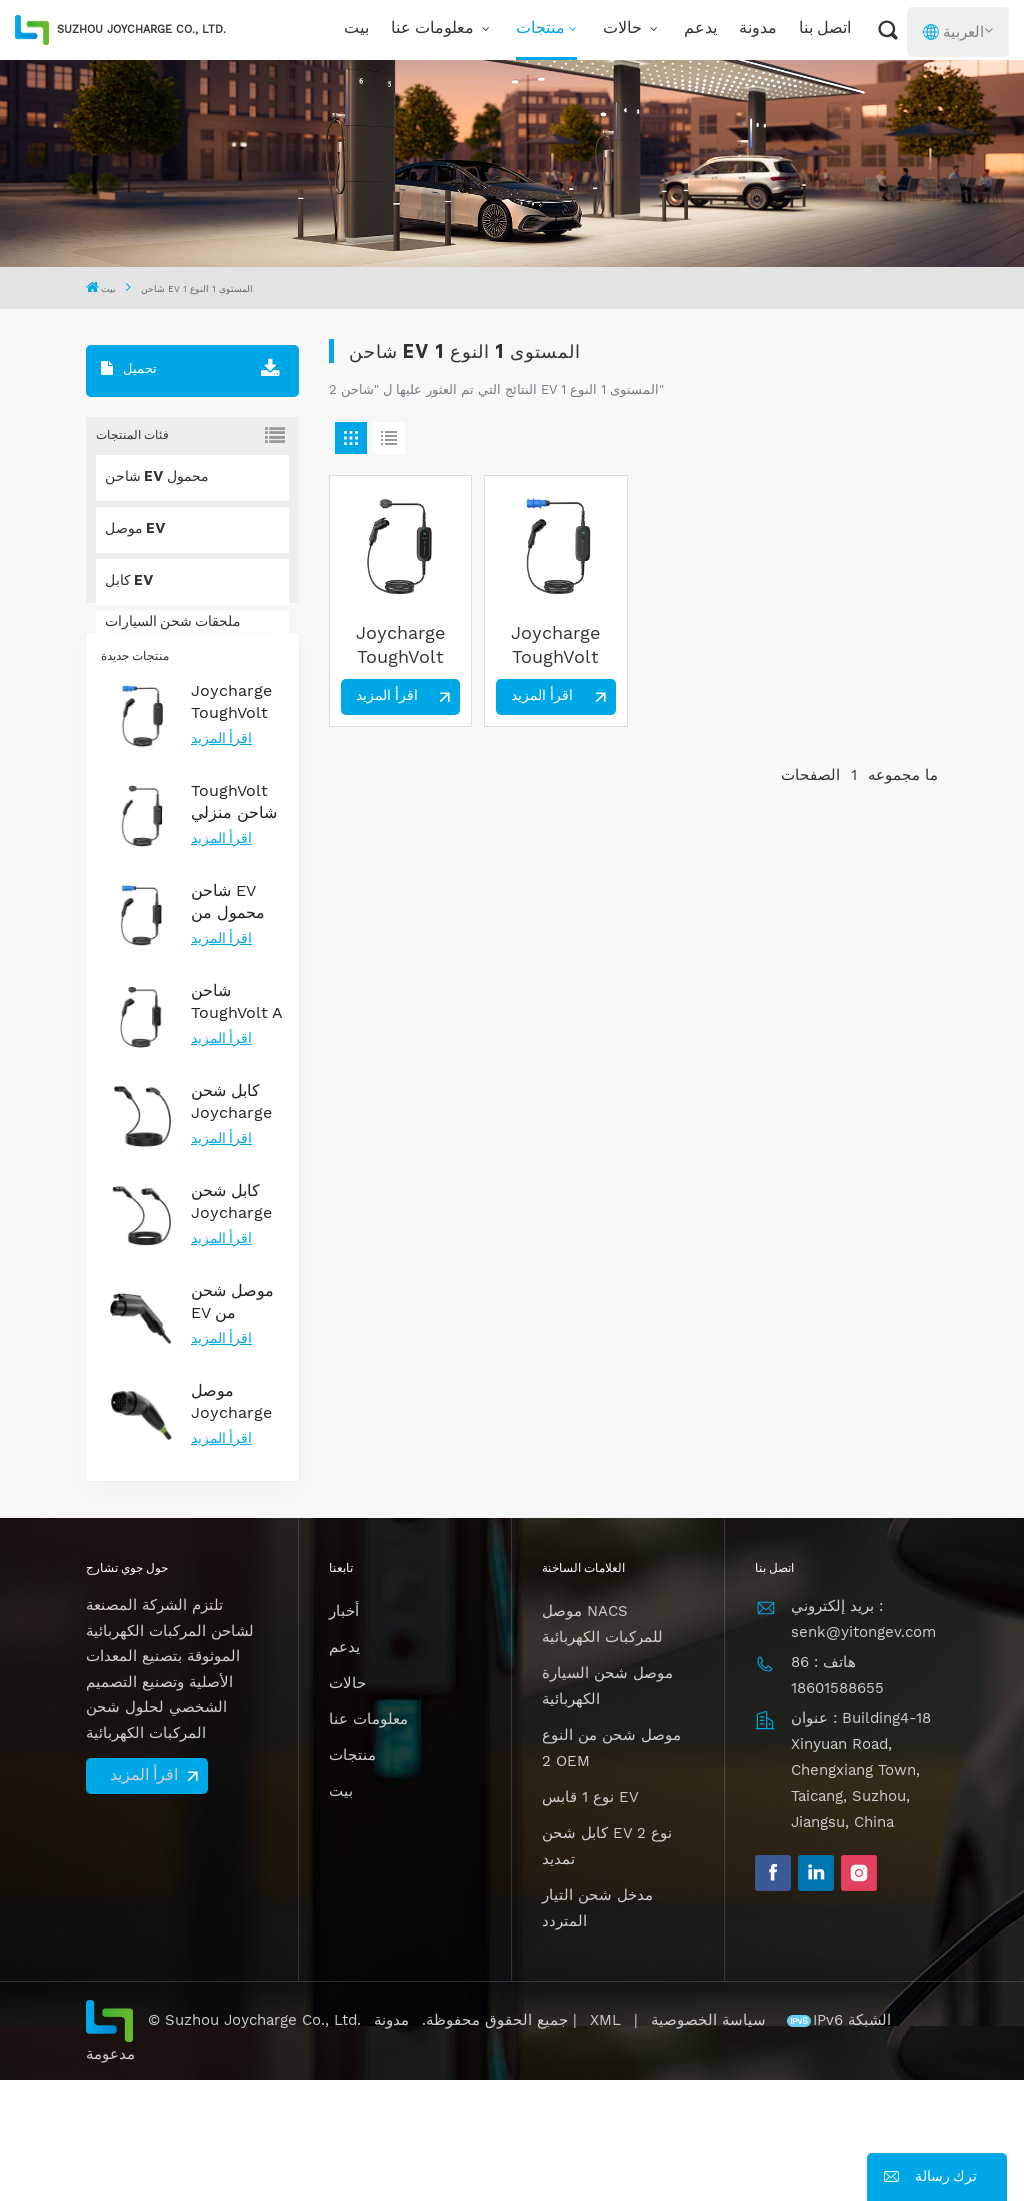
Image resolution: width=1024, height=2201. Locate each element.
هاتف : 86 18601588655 (837, 1796)
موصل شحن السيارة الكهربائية (607, 1808)
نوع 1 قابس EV (590, 1919)
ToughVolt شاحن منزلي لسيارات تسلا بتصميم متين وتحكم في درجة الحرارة (235, 923)
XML (605, 2142)
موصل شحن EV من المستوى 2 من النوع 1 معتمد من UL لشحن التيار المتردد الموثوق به (237, 1423)
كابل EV (129, 582)
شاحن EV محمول (157, 478)
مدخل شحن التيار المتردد (597, 2030)
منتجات (540, 29)
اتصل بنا (825, 29)
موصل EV (135, 530)
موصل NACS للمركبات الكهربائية (602, 1746)
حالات (624, 29)
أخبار (344, 1733)
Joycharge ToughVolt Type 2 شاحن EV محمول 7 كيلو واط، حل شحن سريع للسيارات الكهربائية (237, 823)
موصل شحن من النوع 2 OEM (611, 1870)
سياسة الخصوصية (711, 2142)
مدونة (758, 29)
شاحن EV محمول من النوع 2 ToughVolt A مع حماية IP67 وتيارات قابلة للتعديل (236, 1023)
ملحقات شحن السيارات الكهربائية (173, 634)
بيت (356, 29)
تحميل (129, 369)
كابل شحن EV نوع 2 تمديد (607, 1968)
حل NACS (136, 686)
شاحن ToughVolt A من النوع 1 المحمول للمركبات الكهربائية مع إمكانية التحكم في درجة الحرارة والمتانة (236, 1123)
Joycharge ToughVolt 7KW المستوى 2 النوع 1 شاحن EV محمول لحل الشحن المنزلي (400, 645)
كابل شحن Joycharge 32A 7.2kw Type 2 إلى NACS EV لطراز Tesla (232, 1223)
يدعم (700, 29)
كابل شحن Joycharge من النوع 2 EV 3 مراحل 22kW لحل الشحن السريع (232, 1323)
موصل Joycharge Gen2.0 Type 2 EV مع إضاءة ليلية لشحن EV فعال (231, 1523)
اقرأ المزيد (221, 861)
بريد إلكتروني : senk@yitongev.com (863, 1741)
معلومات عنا (434, 29)
